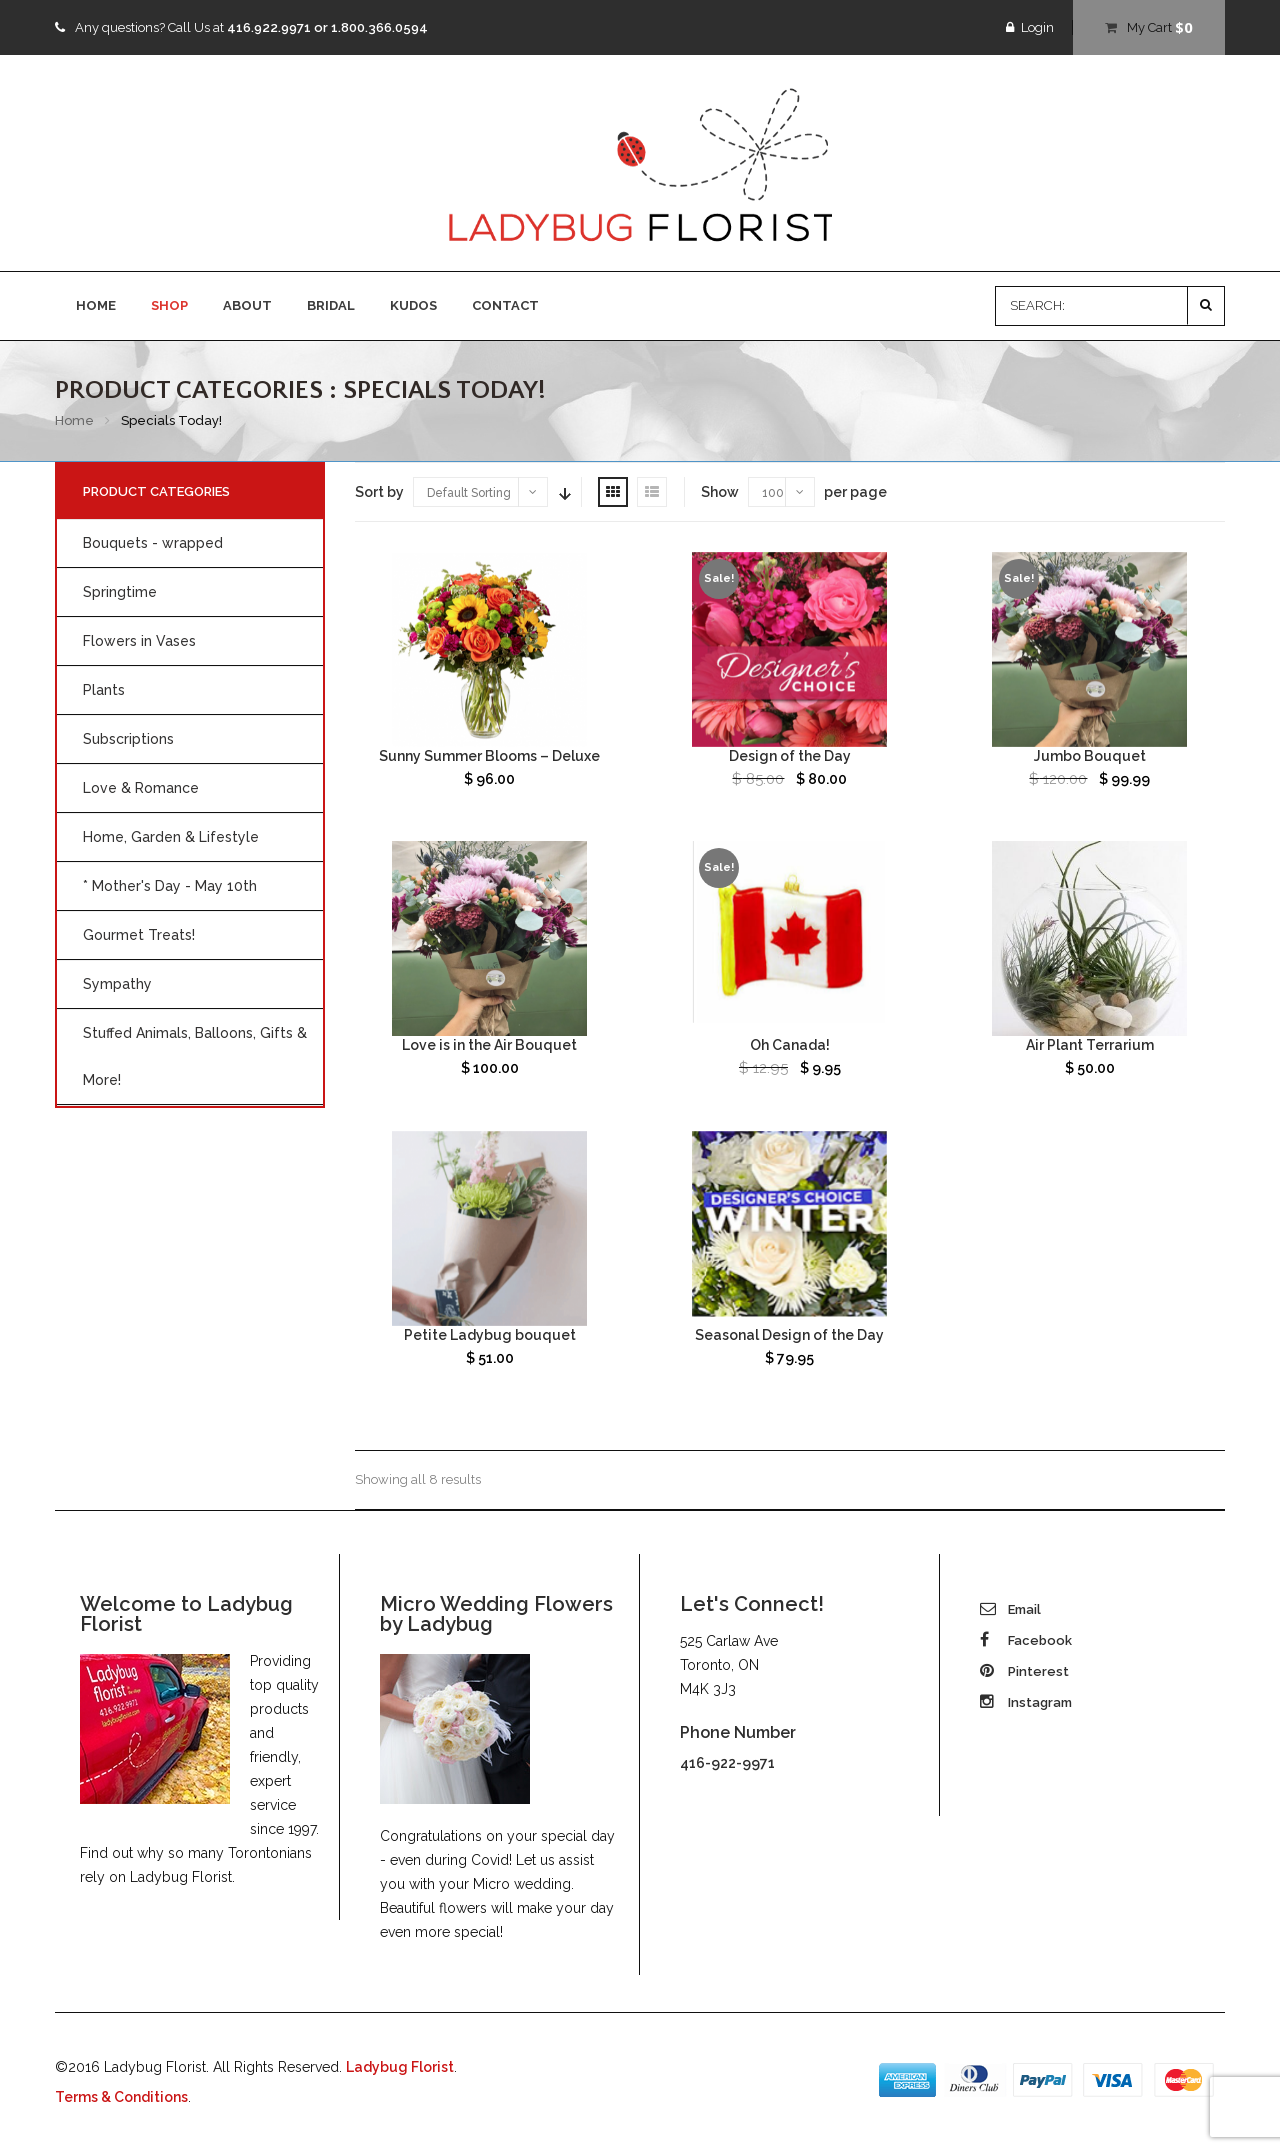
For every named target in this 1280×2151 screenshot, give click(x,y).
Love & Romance (141, 788)
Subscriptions (128, 739)
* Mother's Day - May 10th (170, 886)
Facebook (1026, 1640)
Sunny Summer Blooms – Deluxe (489, 756)
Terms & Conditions (121, 2097)
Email (1010, 1609)
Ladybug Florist (400, 2067)
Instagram (1026, 1702)
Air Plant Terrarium (1090, 1045)
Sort (563, 492)
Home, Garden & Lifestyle (171, 837)
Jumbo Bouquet (1090, 756)
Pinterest (1024, 1671)
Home (74, 420)
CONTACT (505, 305)
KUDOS (413, 305)
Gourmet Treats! (139, 935)
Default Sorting (469, 493)
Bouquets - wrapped (153, 543)
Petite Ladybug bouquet (490, 1335)
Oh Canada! (790, 1045)
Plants (104, 690)
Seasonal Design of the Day (789, 1335)
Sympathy (117, 984)
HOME (96, 305)
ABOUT (247, 305)
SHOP (169, 305)
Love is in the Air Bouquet (489, 1045)
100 (773, 493)
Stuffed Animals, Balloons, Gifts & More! (195, 1056)
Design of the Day (790, 756)
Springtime (120, 592)
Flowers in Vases (139, 641)
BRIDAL (331, 305)
